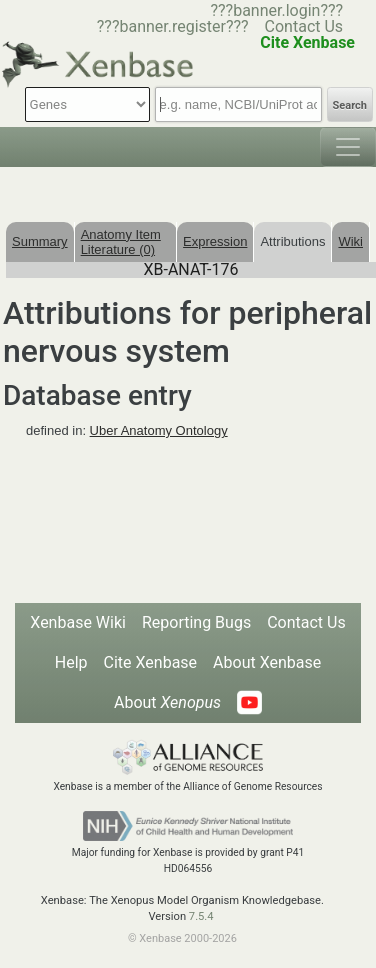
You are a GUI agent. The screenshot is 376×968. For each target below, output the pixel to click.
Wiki (350, 241)
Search (350, 105)
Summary (40, 241)
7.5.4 (201, 916)
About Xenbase (267, 662)
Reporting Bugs (196, 622)
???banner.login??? (276, 10)
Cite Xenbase (151, 662)
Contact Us (304, 26)
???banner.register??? (173, 26)
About (167, 702)
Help (71, 662)
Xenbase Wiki (78, 622)
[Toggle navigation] (348, 147)
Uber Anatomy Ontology (159, 430)
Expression (215, 241)
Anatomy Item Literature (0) (121, 242)
